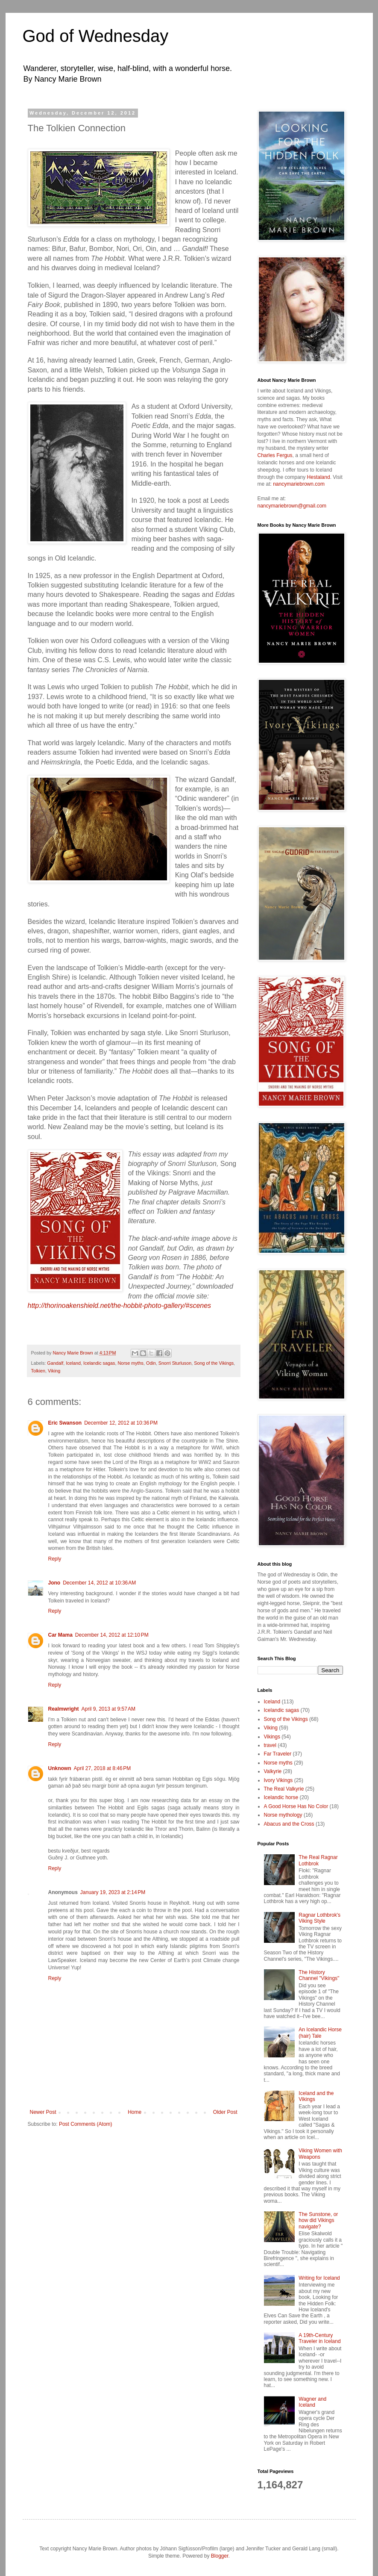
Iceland (73, 1363)
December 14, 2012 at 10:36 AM (99, 1583)
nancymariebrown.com (299, 484)
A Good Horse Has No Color (296, 1806)
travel (270, 1745)
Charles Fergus (275, 455)
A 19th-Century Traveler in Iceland (319, 2338)
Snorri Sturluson (174, 1363)
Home (134, 2112)
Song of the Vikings (214, 1363)
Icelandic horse (281, 1797)
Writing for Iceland (319, 2278)
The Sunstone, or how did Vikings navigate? (318, 2220)
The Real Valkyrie (284, 1789)
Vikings (272, 1737)
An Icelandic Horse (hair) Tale (320, 2033)
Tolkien (38, 1370)
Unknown (59, 1768)
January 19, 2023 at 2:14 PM (112, 1892)
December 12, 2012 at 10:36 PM (121, 1423)
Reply (55, 1559)
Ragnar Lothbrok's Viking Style (319, 1918)
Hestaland (318, 477)
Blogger (220, 2556)
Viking (54, 1370)
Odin (151, 1363)
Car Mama (60, 1635)
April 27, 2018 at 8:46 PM (102, 1768)
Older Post (225, 2112)
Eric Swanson (65, 1423)
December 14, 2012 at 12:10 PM (112, 1635)
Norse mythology (283, 1815)
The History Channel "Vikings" (319, 1975)
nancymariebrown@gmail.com (292, 506)
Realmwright (63, 1709)
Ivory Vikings (278, 1780)
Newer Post (43, 2112)
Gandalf (55, 1363)
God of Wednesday (96, 36)
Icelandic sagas (99, 1363)
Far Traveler (278, 1754)
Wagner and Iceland (312, 2402)
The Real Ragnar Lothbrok (318, 1860)
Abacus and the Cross (289, 1824)
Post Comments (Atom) (85, 2124)
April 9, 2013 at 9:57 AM (108, 1709)
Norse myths (130, 1363)
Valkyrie (273, 1771)
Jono (54, 1583)
